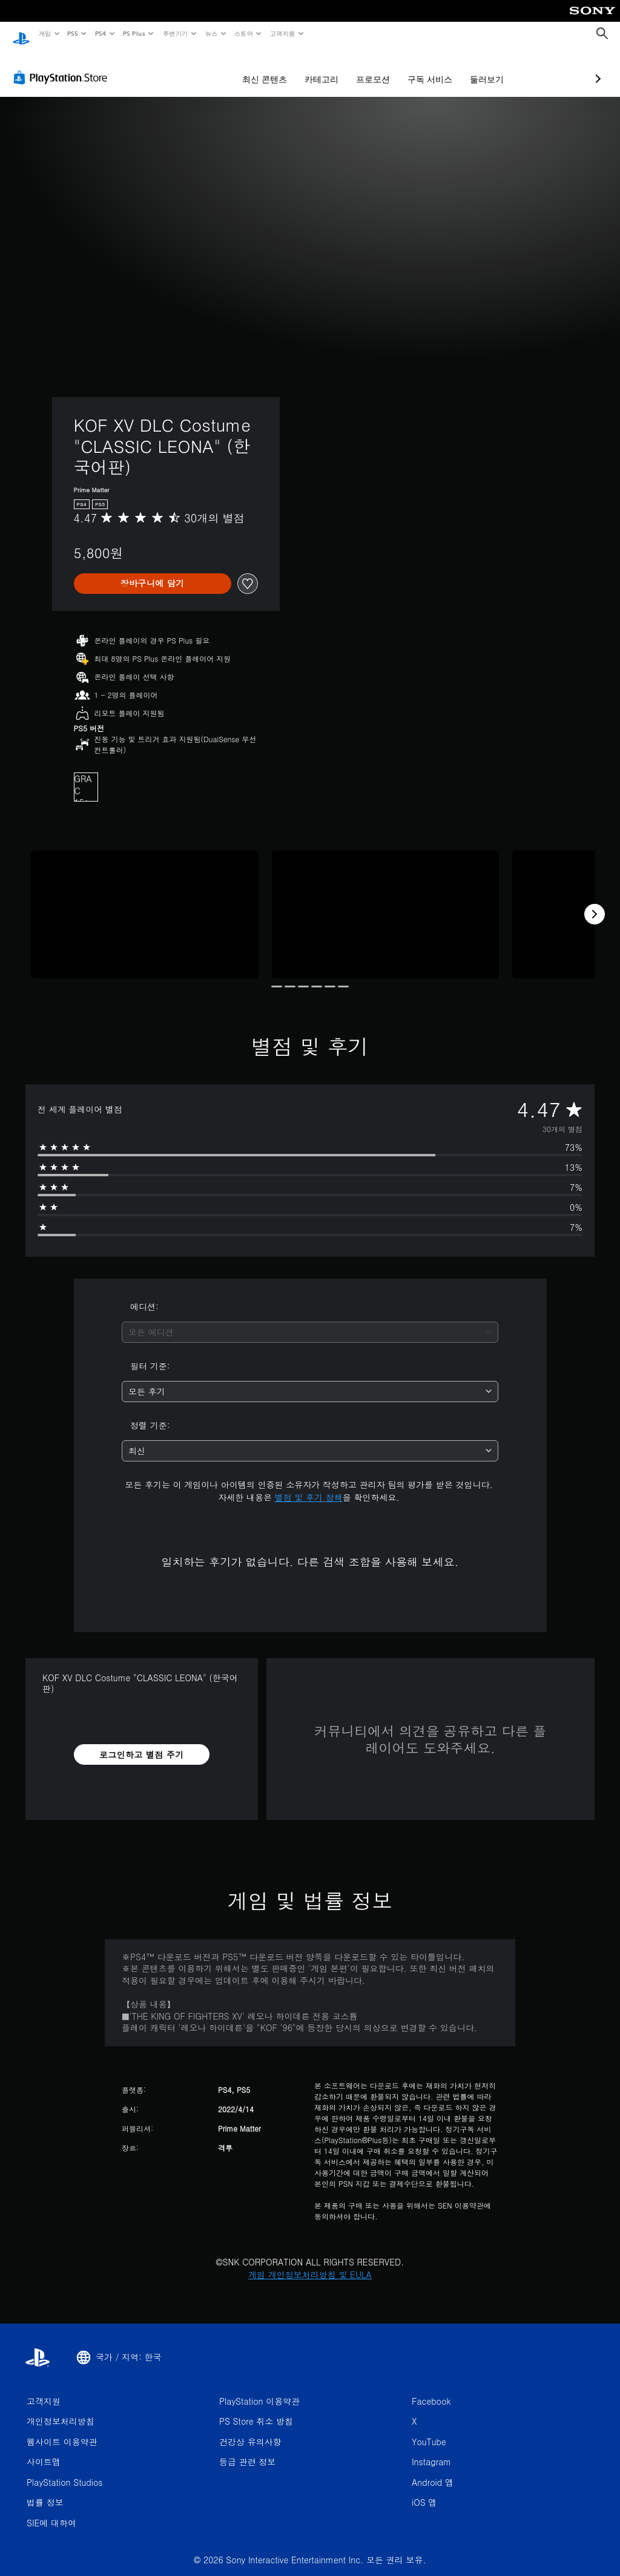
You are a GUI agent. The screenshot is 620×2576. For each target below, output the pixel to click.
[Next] (594, 902)
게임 (44, 33)
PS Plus (133, 33)
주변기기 (175, 33)
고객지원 (282, 33)
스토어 (243, 33)
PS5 (73, 33)
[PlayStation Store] (63, 66)
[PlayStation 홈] (21, 34)
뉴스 (211, 33)
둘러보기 (423, 67)
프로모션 (309, 67)
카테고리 (257, 67)
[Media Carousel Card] (145, 903)
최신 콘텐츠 (200, 67)
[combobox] (310, 1320)
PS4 (100, 33)
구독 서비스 (365, 67)
